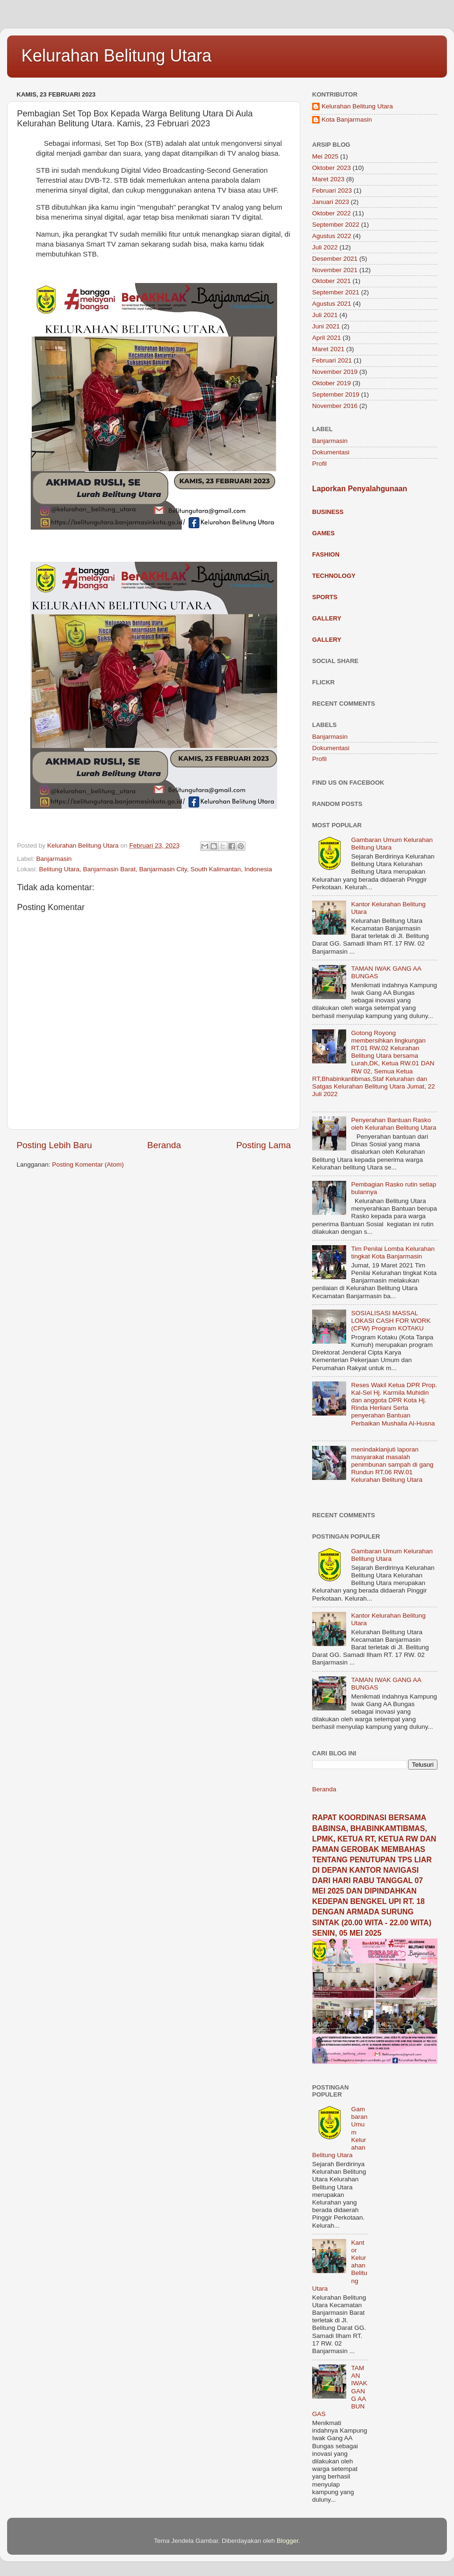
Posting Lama (263, 1145)
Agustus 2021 (331, 303)
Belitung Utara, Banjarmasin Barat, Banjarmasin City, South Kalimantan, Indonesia (155, 869)
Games (323, 533)
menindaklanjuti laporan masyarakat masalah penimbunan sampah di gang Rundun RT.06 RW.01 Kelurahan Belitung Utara (392, 1465)
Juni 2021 (326, 326)
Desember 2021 (335, 258)
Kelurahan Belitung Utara (116, 55)
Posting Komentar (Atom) (88, 1164)
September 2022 (335, 224)
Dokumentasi (330, 452)
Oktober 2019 (331, 383)
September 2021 (335, 292)
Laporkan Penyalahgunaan (359, 489)
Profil (319, 463)
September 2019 (335, 394)
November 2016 (335, 405)
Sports (324, 597)
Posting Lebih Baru (54, 1145)
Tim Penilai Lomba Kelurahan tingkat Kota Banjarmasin (393, 1252)
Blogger (287, 2540)
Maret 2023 (328, 179)
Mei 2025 (325, 156)
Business (327, 511)
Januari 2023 (330, 201)
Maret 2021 (328, 349)
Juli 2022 (325, 247)
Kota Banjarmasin (347, 119)
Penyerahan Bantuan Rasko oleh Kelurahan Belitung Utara (393, 1123)
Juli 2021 (325, 315)
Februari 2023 (332, 190)
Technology (334, 575)
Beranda (164, 1145)
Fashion (326, 554)
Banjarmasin (54, 858)
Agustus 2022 (331, 235)
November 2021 (335, 270)
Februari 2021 (332, 360)
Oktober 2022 (331, 213)
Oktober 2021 (331, 280)
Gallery (326, 618)
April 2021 (326, 337)
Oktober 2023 (331, 167)
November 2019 (335, 371)
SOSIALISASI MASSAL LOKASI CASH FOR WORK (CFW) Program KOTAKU (390, 1321)
